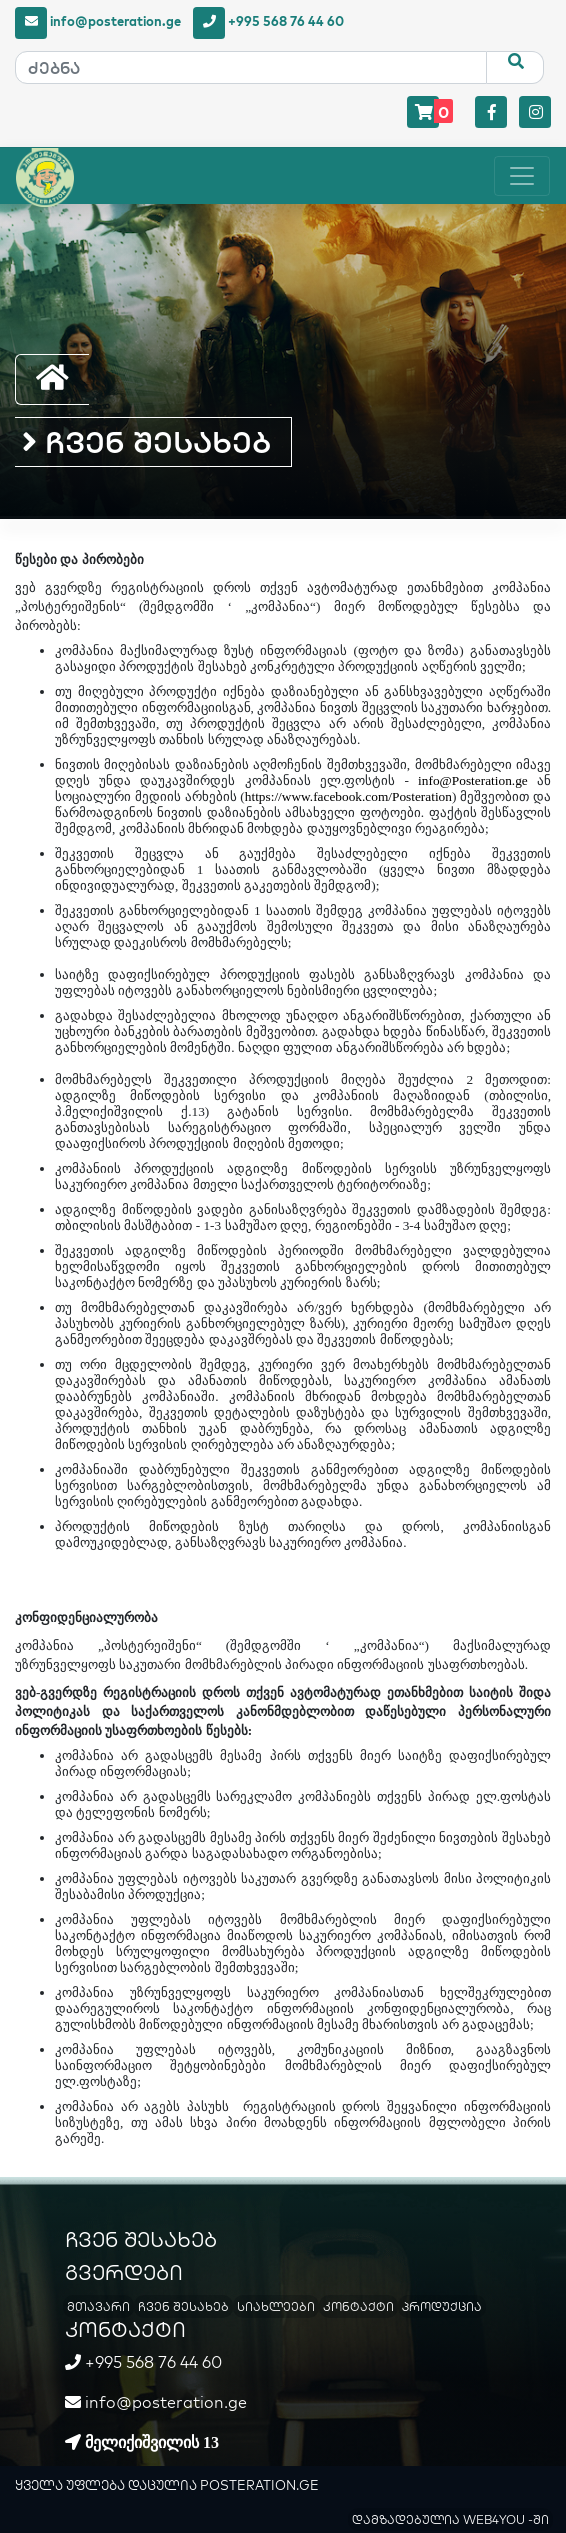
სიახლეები (276, 2306)
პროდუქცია (442, 2306)
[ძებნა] (251, 67)
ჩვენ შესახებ (146, 442)
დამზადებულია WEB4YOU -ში (450, 2519)
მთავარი (98, 2306)
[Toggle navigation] (522, 176)
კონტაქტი (358, 2306)
